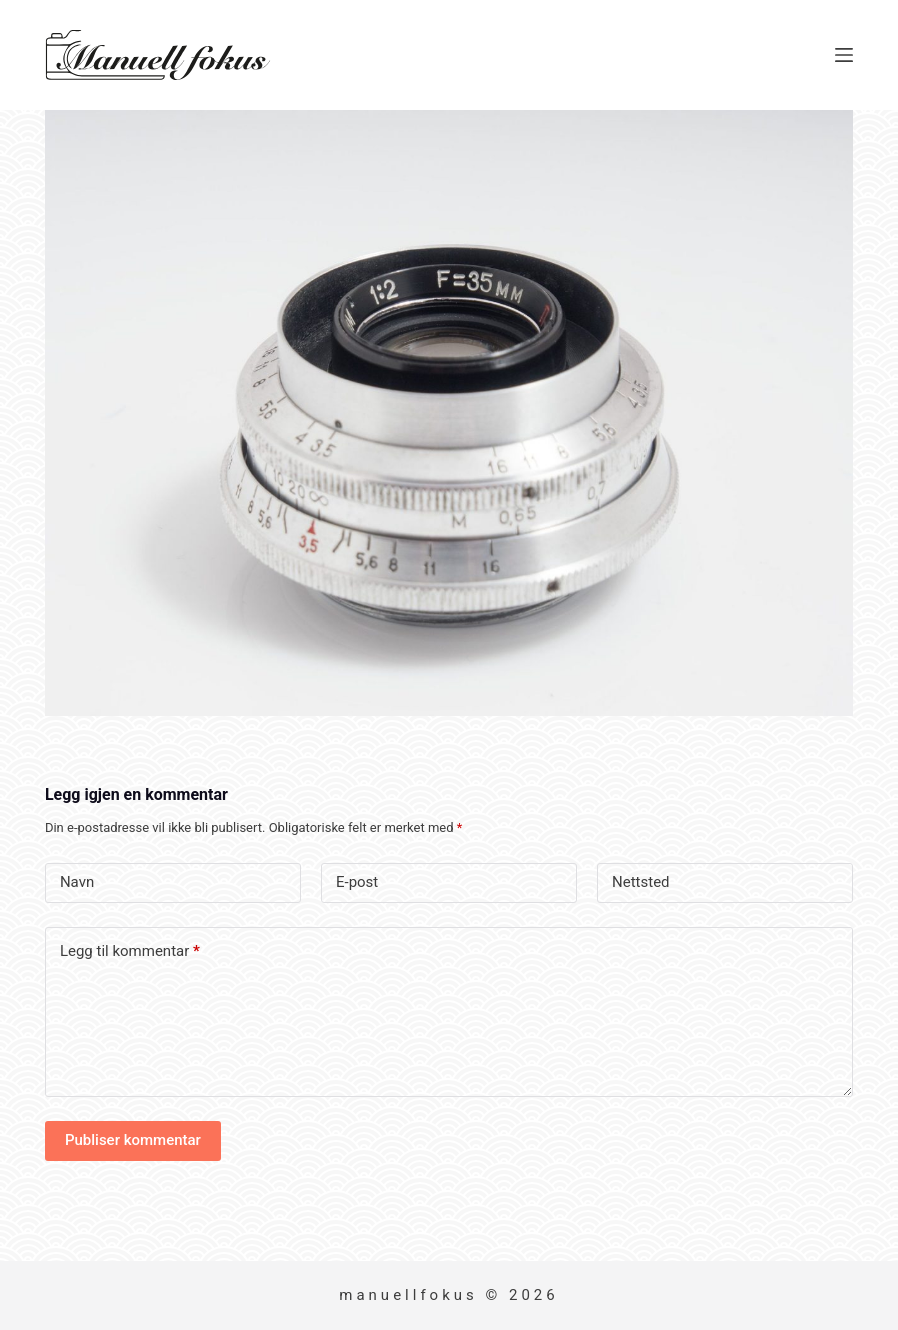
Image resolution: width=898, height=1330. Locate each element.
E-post (357, 882)
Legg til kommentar (130, 951)
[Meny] (844, 55)
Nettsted (641, 882)
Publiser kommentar (133, 1140)
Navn (77, 882)
